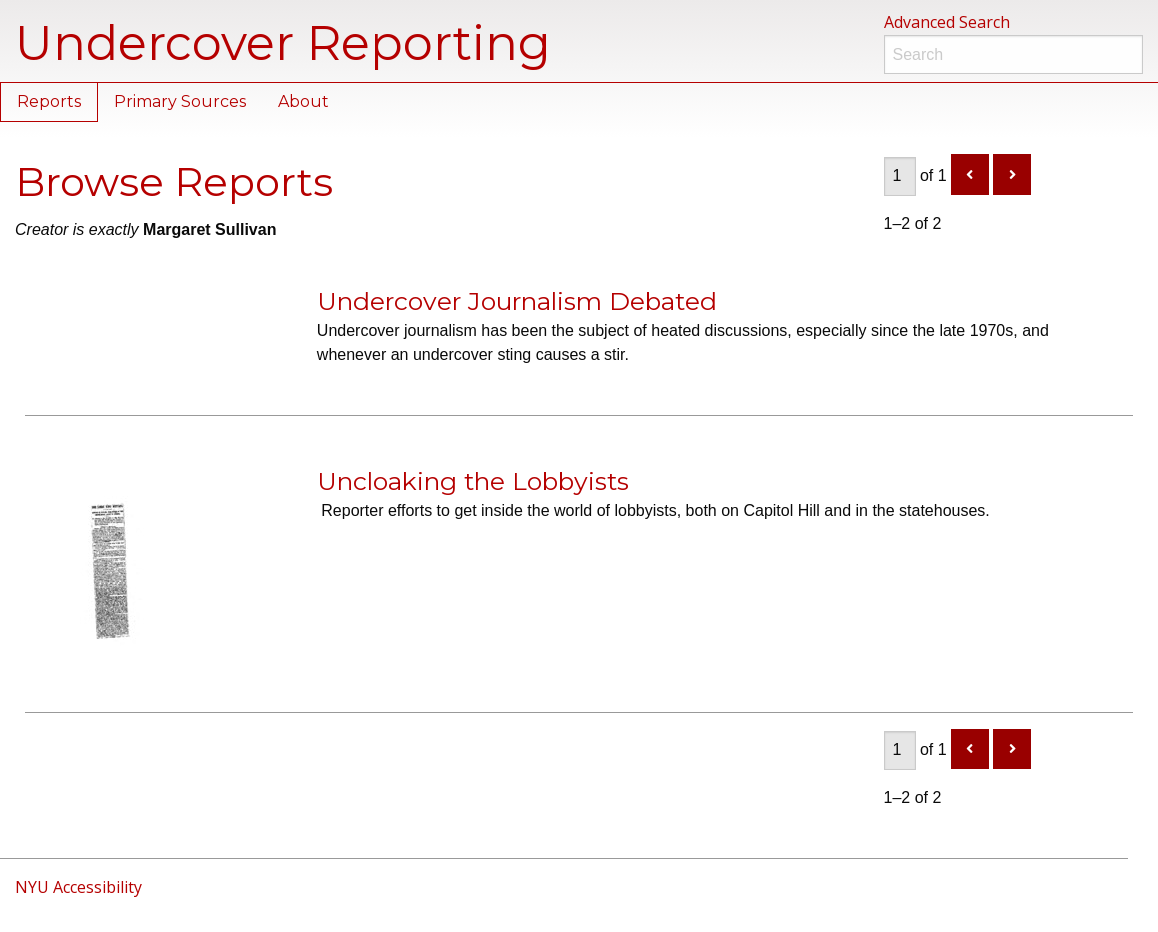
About (303, 101)
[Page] (900, 176)
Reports (49, 101)
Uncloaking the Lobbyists (473, 481)
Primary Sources (180, 101)
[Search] (1014, 54)
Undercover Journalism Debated (517, 301)
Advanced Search (947, 22)
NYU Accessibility (78, 887)
